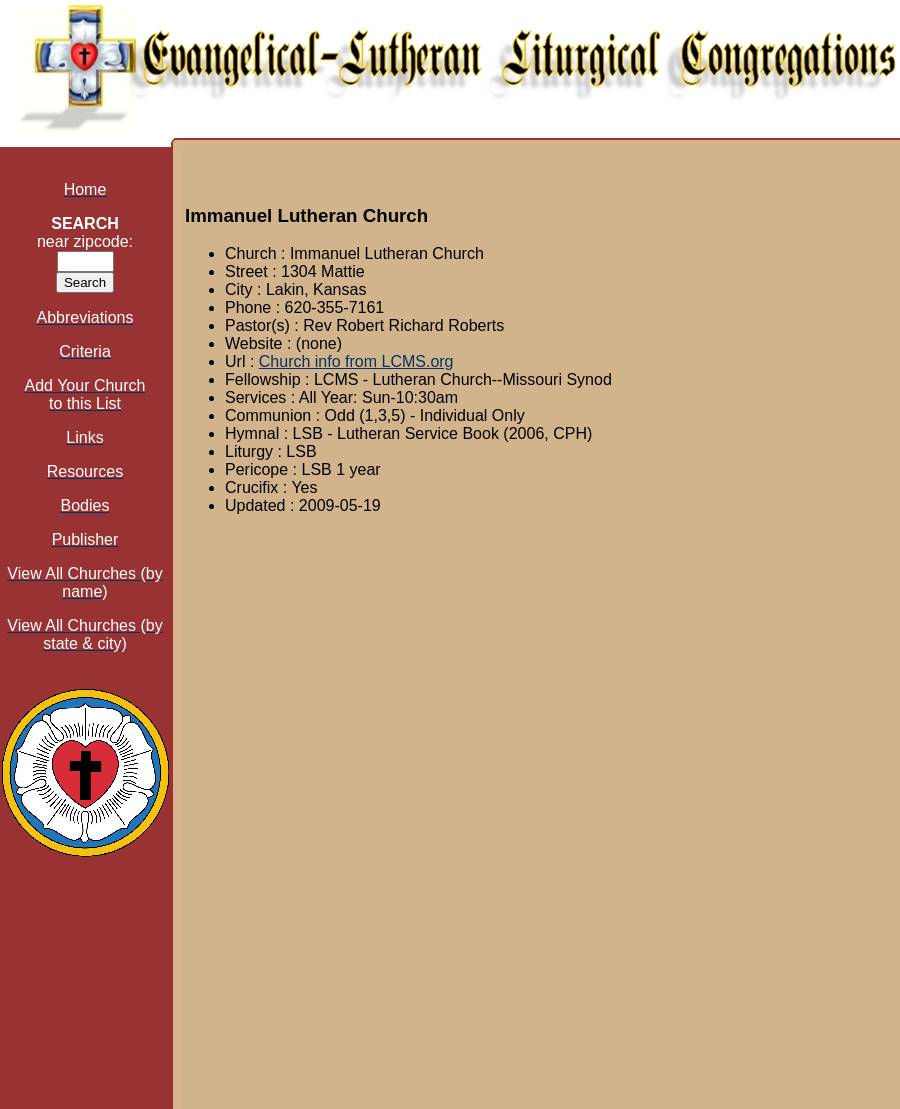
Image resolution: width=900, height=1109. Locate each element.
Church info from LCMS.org (356, 361)
